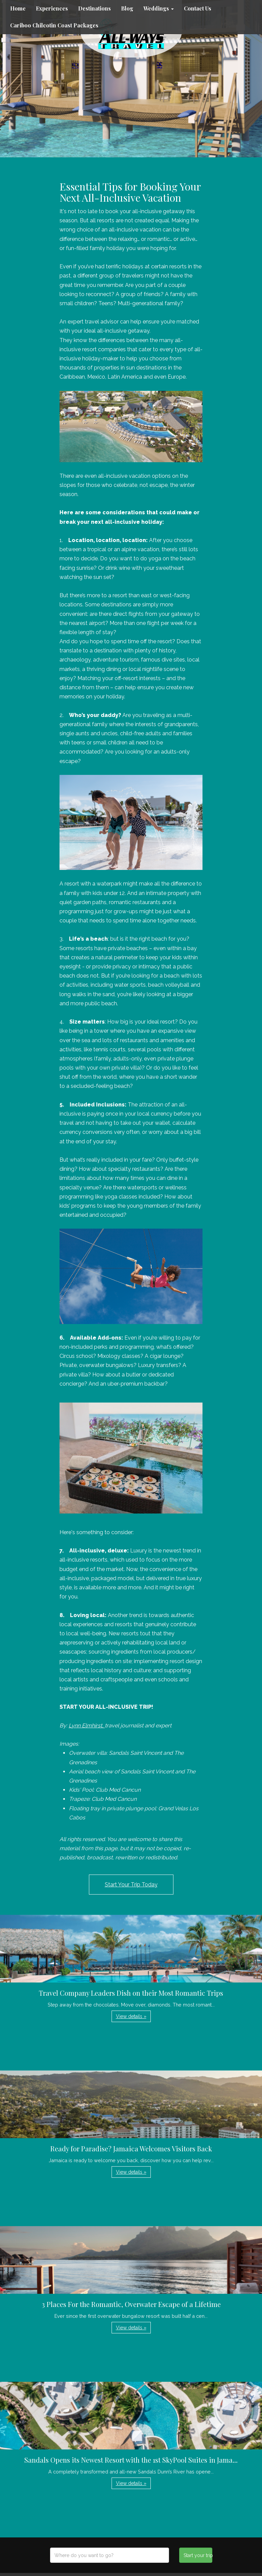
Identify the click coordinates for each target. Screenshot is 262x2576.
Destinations (94, 8)
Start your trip (198, 2555)
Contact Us (197, 8)
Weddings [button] (158, 8)
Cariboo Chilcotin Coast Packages (54, 25)
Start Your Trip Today (131, 1884)
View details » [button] (131, 2016)
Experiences (52, 8)
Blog (127, 8)
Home (18, 8)
